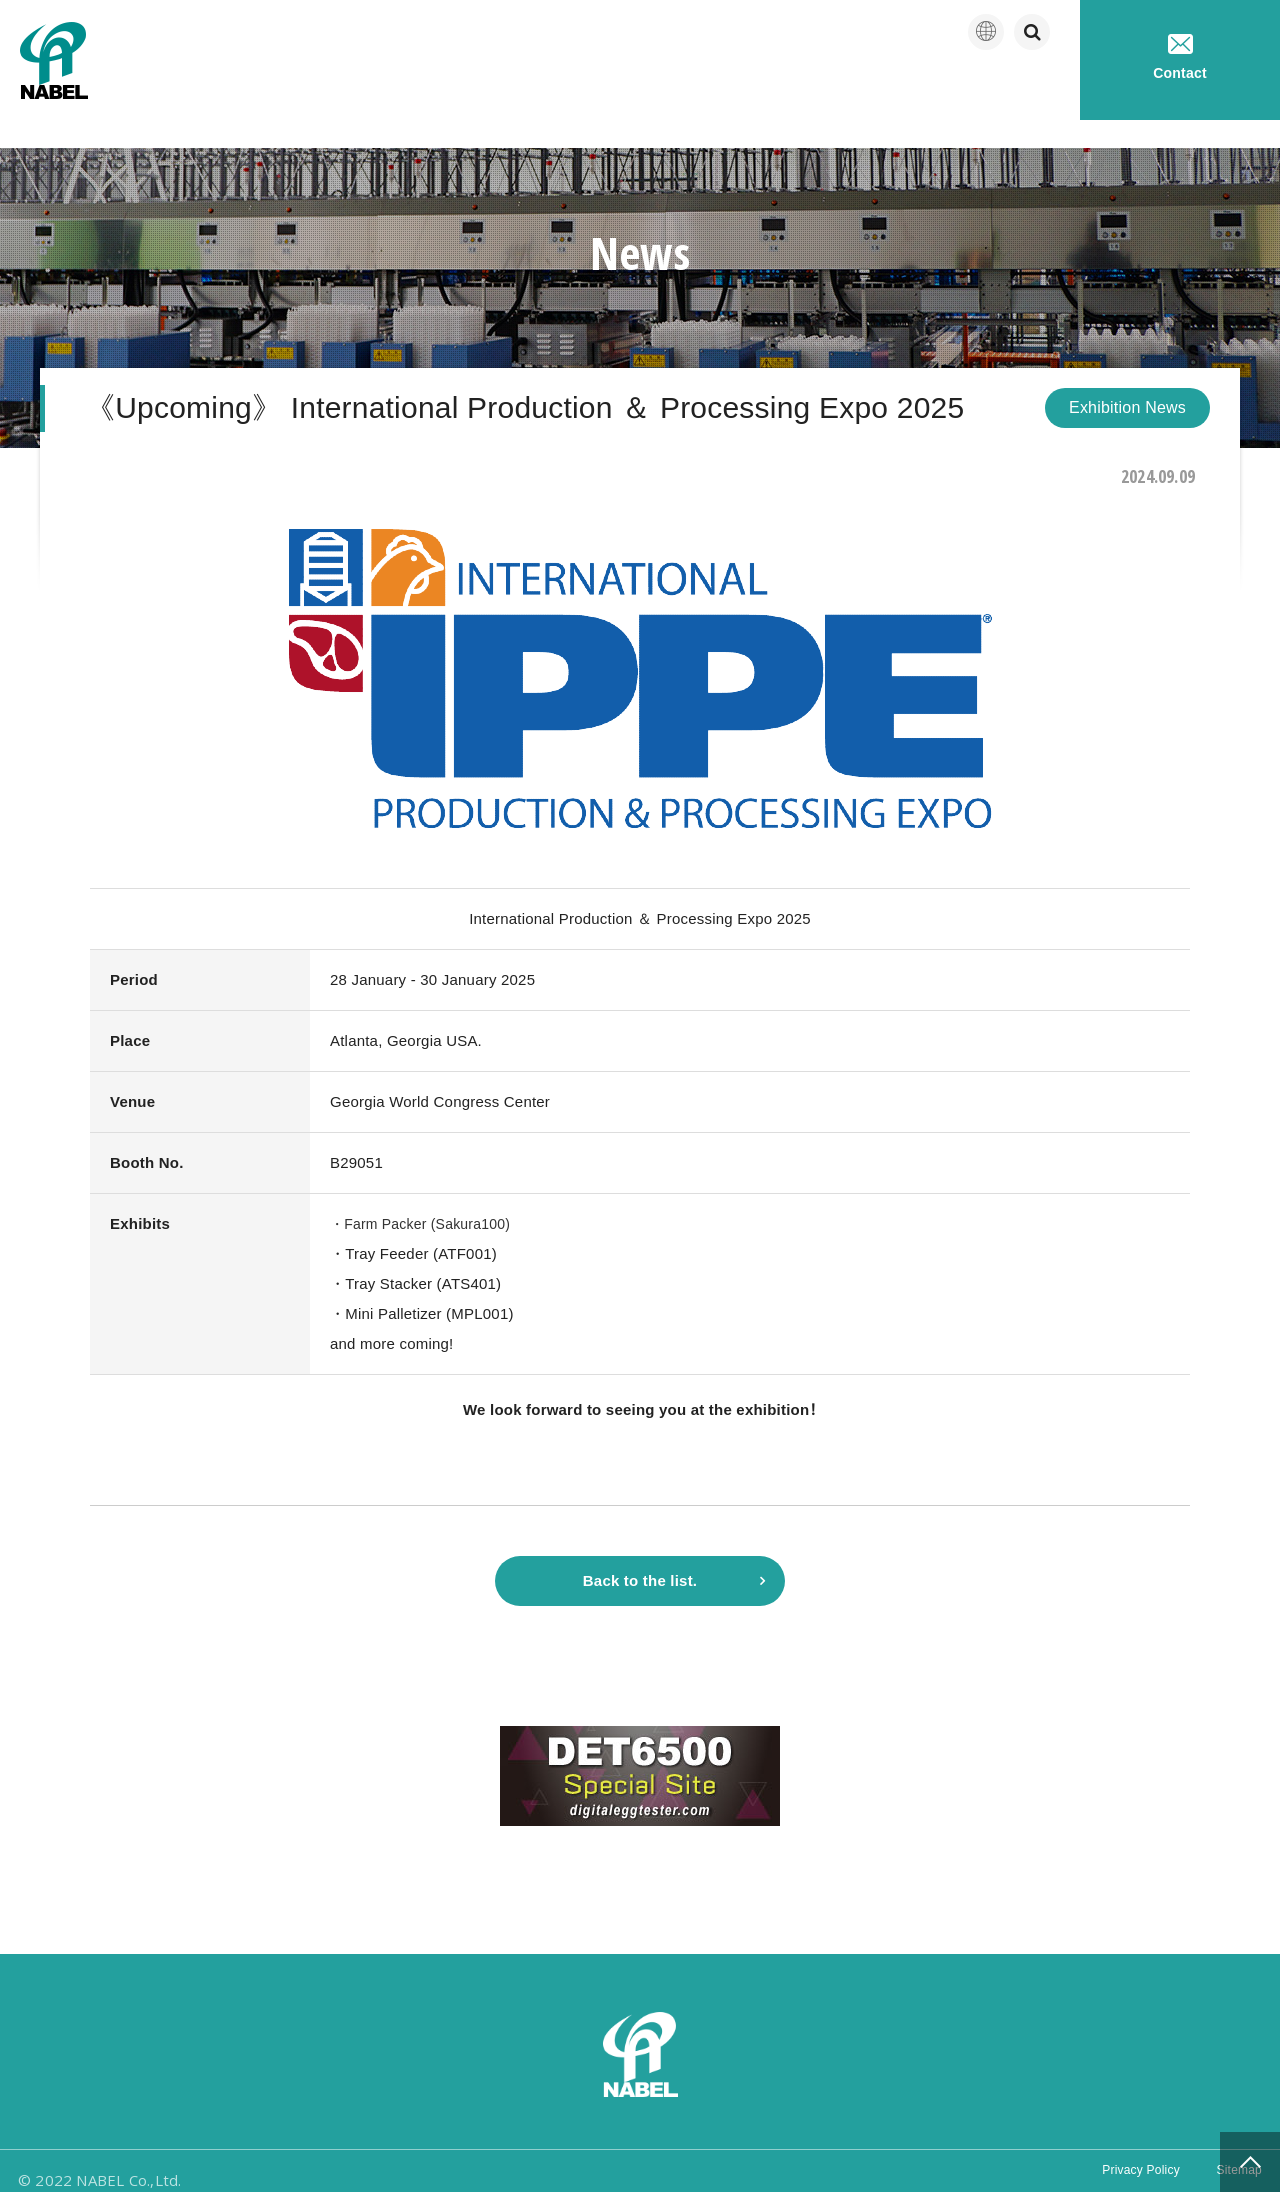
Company (726, 89)
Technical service (991, 89)
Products (844, 89)
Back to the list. (640, 1557)
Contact (1180, 57)
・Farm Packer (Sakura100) (426, 1195)
